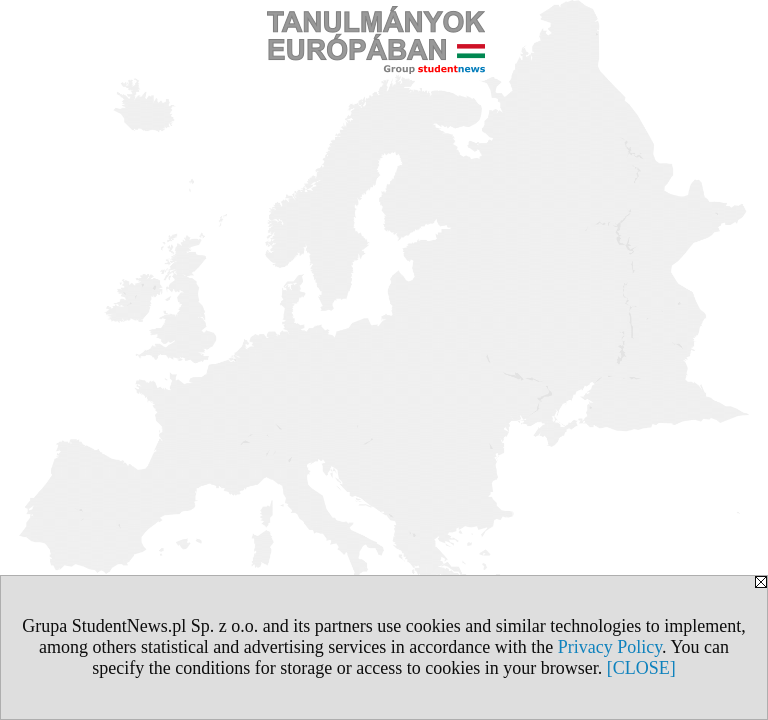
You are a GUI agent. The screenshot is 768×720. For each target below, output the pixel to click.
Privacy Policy (610, 647)
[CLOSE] (641, 668)
